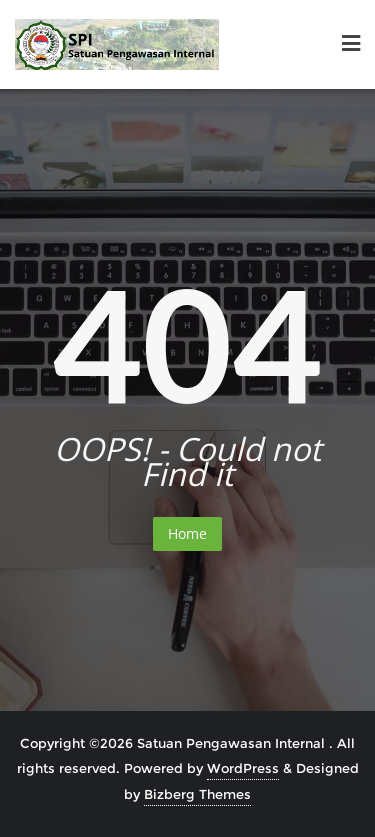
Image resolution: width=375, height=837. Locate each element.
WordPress (243, 768)
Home (187, 533)
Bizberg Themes (197, 794)
